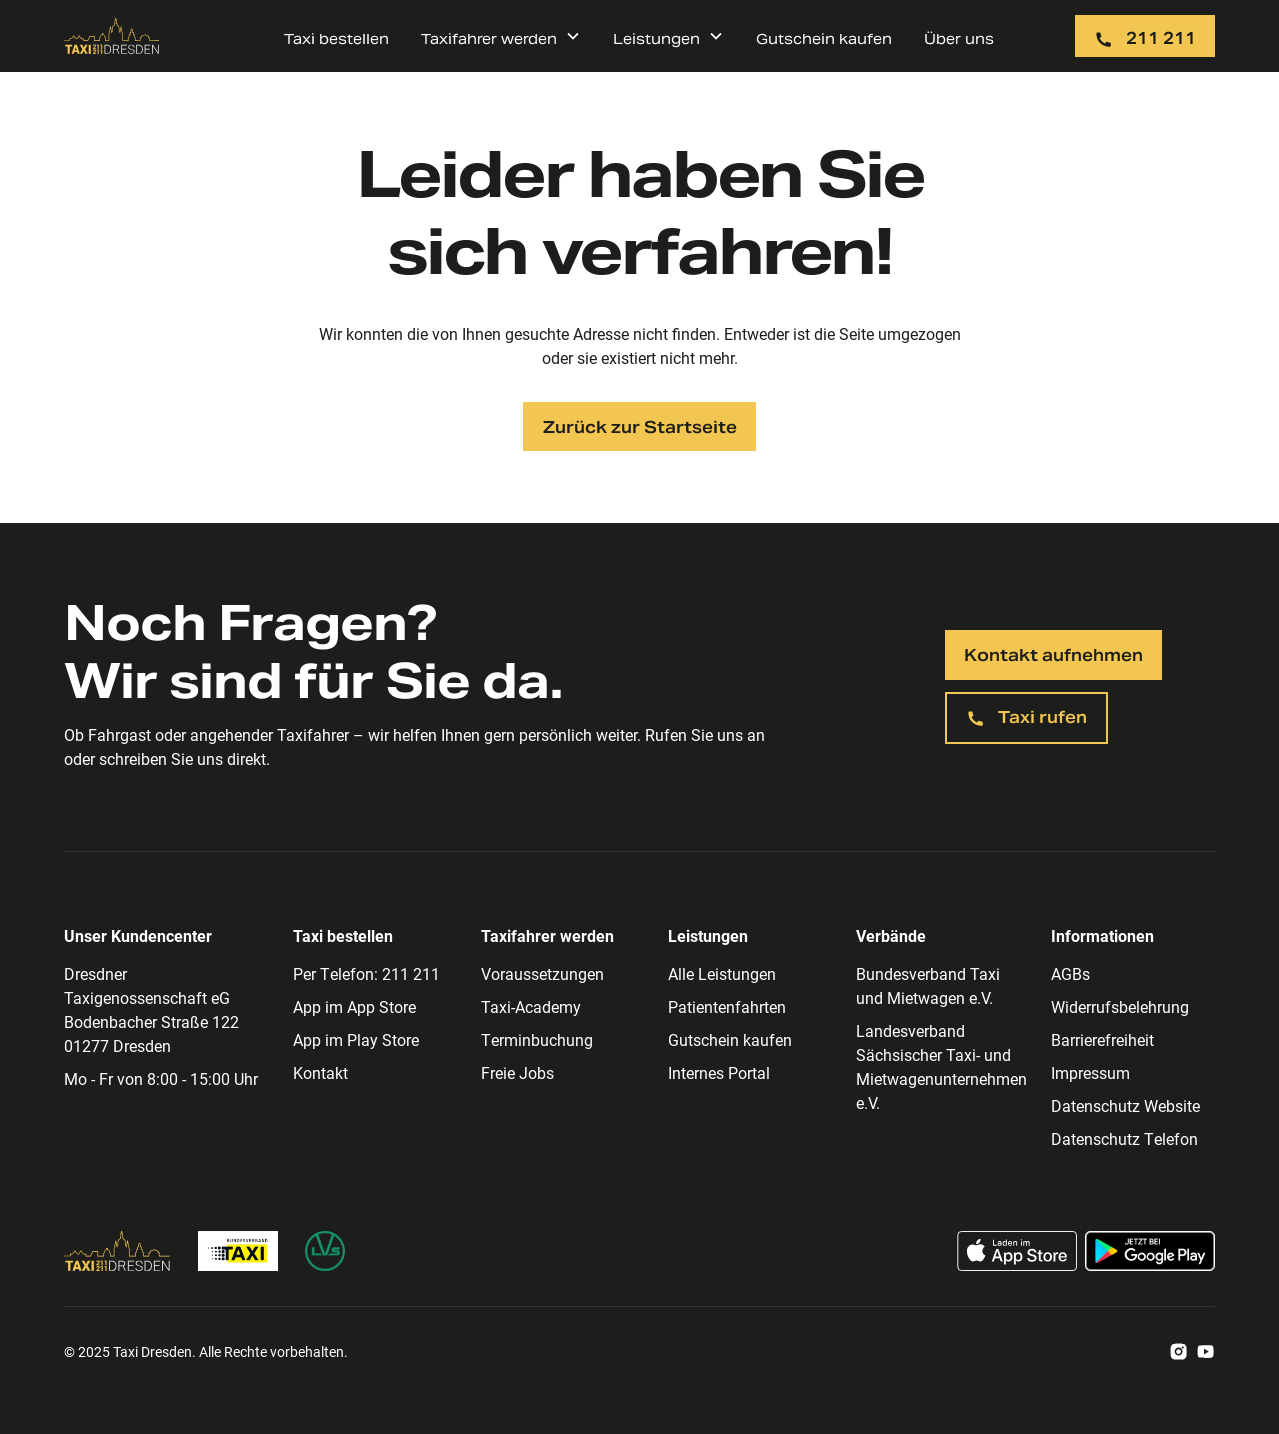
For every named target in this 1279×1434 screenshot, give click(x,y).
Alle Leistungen (722, 973)
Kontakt (320, 1072)
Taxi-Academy (531, 1006)
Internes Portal (719, 1072)
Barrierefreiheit (1102, 1039)
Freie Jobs (517, 1072)
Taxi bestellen (336, 39)
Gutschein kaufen (824, 39)
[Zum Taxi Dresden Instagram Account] (1178, 1352)
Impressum (1090, 1072)
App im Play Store (356, 1039)
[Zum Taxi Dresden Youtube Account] (1205, 1352)
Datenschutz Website (1125, 1105)
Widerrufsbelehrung (1120, 1006)
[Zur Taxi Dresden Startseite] (112, 36)
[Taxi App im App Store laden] (1017, 1251)
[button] (501, 36)
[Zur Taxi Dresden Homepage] (117, 1251)
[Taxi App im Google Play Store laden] (1150, 1251)
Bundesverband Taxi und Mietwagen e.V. (928, 985)
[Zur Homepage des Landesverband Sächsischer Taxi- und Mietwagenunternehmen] (325, 1251)
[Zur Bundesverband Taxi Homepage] (238, 1251)
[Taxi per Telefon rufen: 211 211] (1145, 36)
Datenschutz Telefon (1124, 1138)
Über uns (959, 39)
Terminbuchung (537, 1039)
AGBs (1070, 973)
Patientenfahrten (727, 1006)
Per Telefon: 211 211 (366, 973)
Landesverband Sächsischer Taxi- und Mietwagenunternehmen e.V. (941, 1066)
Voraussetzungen (542, 973)
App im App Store (354, 1006)
